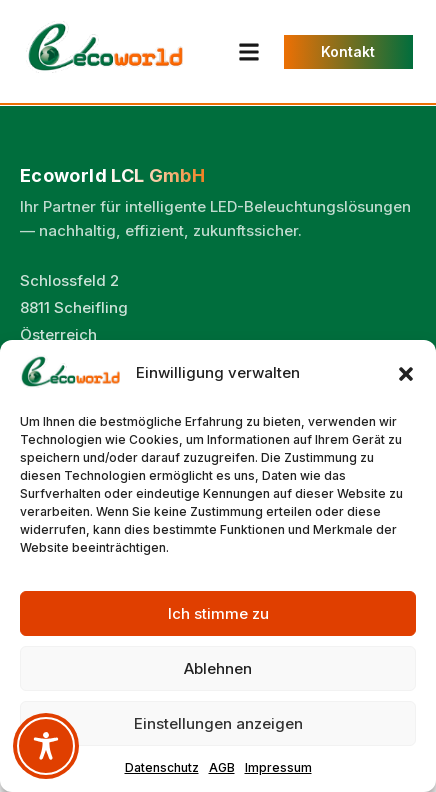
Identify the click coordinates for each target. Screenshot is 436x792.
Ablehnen (218, 668)
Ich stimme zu (218, 613)
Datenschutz (162, 767)
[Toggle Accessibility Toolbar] (46, 746)
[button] (406, 374)
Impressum (278, 767)
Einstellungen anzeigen (218, 723)
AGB (222, 767)
